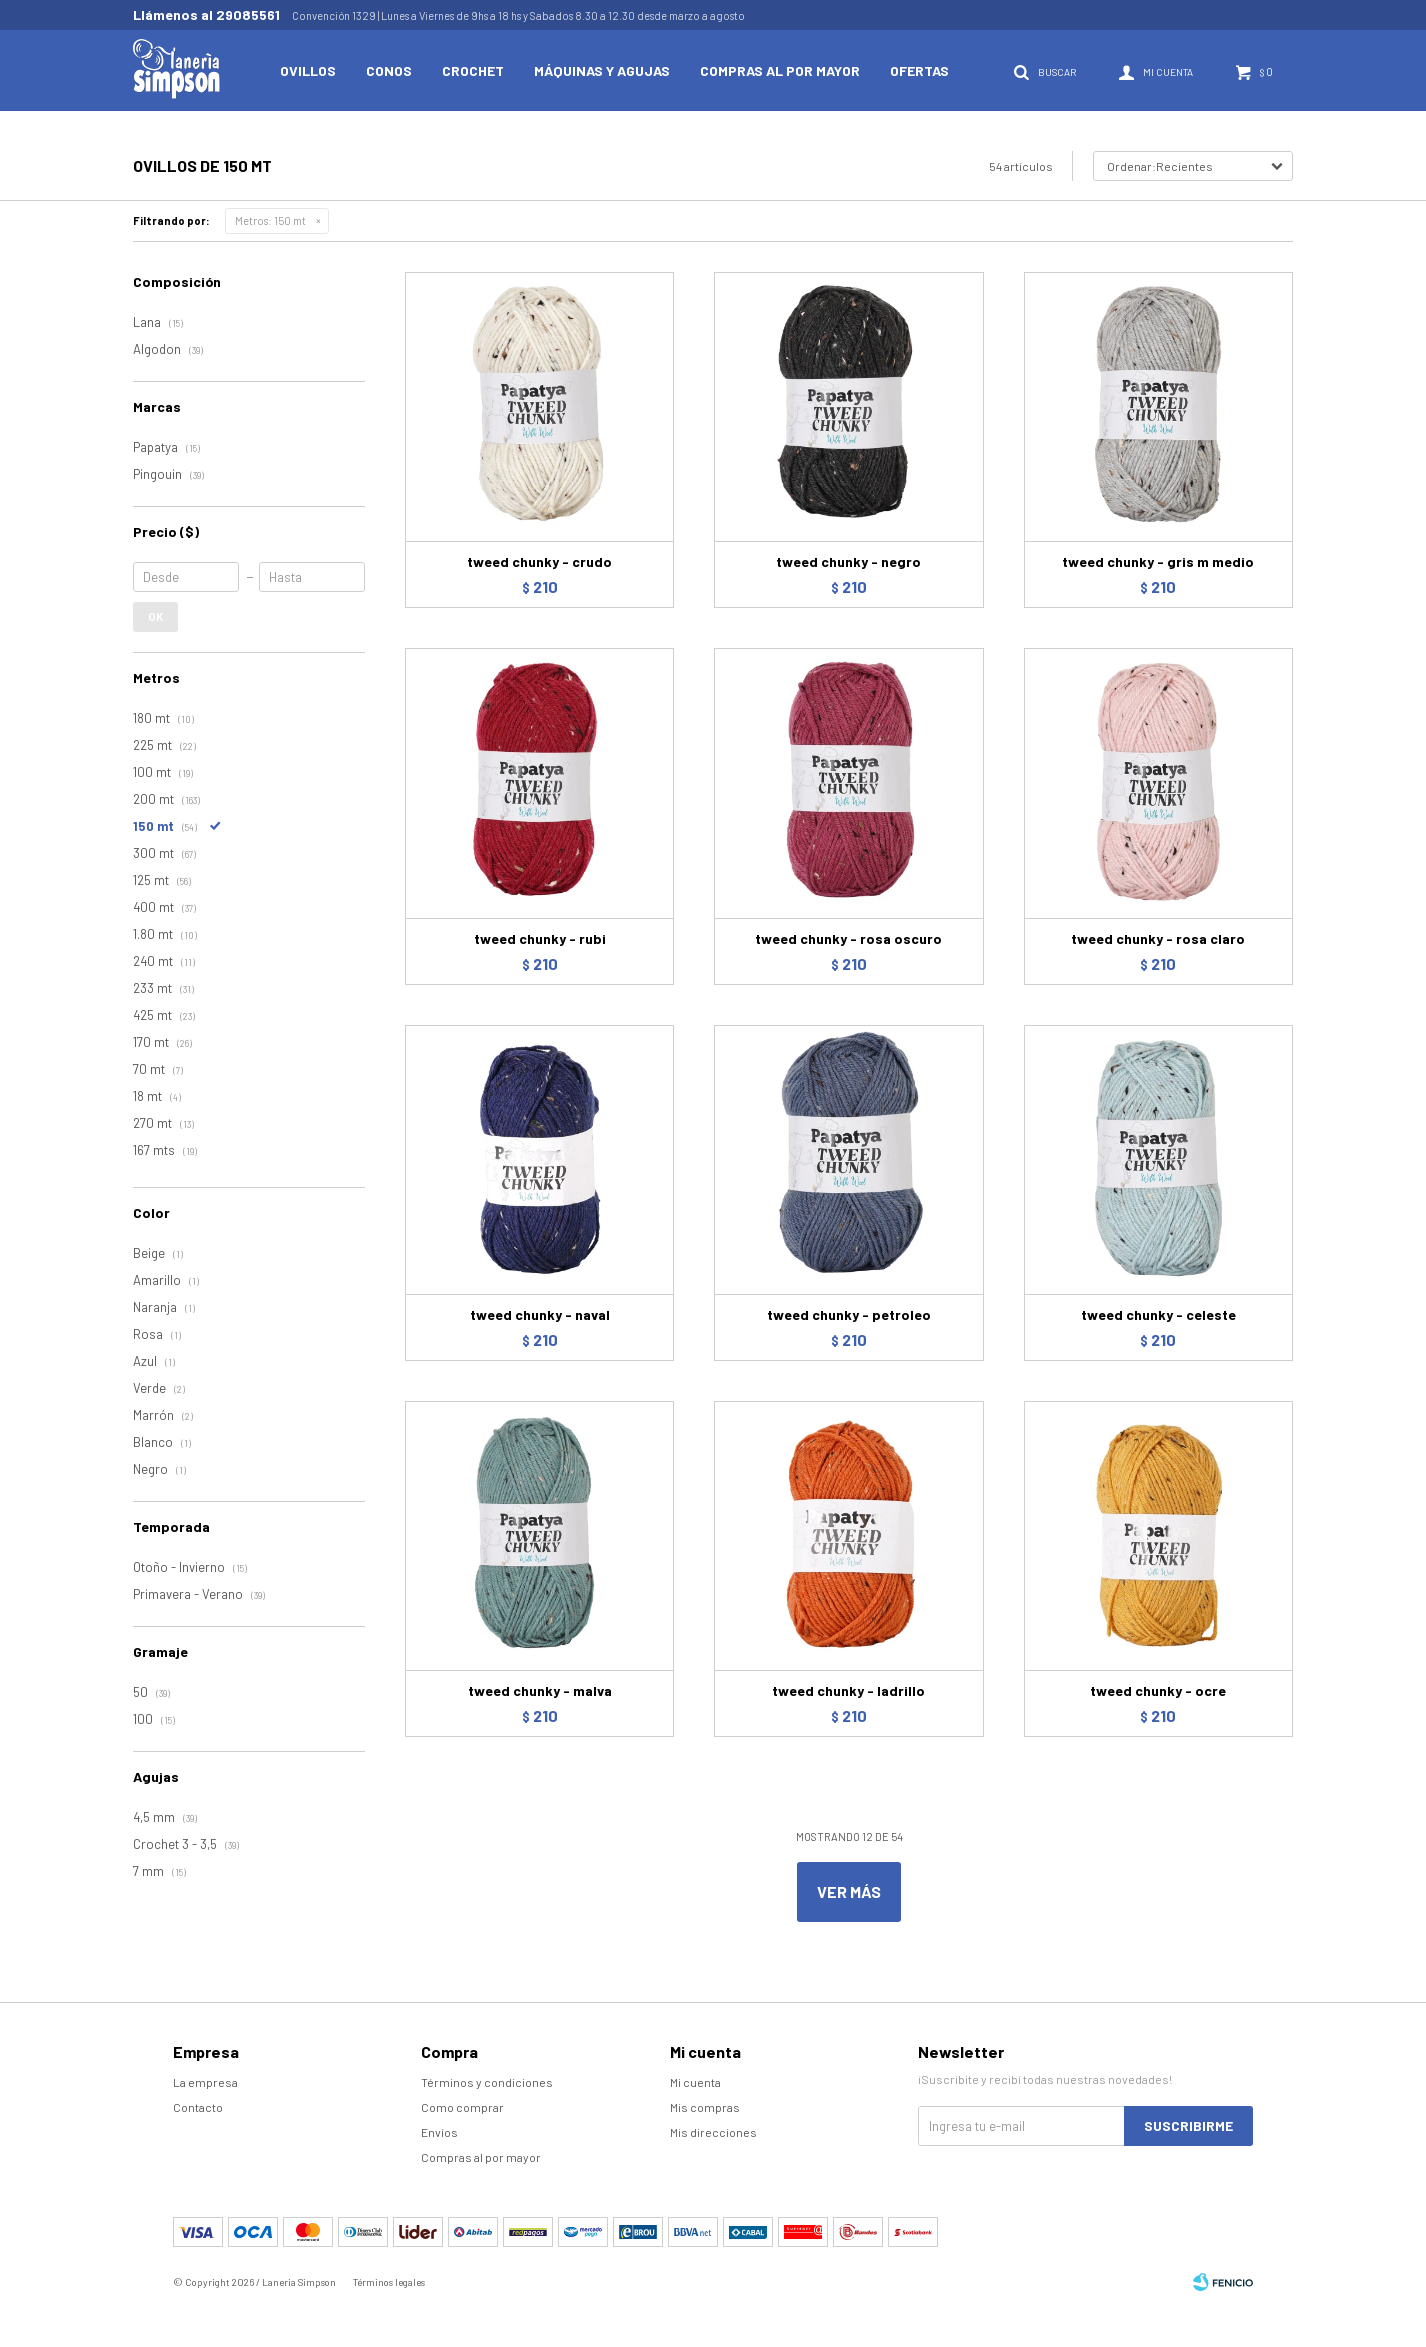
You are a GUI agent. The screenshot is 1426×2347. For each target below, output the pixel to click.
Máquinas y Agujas (602, 70)
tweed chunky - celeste (1158, 1314)
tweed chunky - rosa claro (1158, 938)
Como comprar (462, 2107)
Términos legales (389, 2282)
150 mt (270, 220)
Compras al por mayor (780, 70)
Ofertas (919, 70)
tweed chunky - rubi (540, 938)
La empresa (205, 2082)
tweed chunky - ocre (1158, 1690)
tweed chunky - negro (848, 561)
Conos (389, 70)
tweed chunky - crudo (539, 561)
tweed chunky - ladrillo (848, 1690)
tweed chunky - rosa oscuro (848, 938)
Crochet (473, 70)
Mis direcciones (713, 2132)
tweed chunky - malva (540, 1690)
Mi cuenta (695, 2082)
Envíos (439, 2132)
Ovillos (308, 70)
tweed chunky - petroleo (849, 1314)
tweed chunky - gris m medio (1158, 561)
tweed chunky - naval (540, 1314)
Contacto (198, 2107)
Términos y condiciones (487, 2082)
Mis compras (705, 2107)
